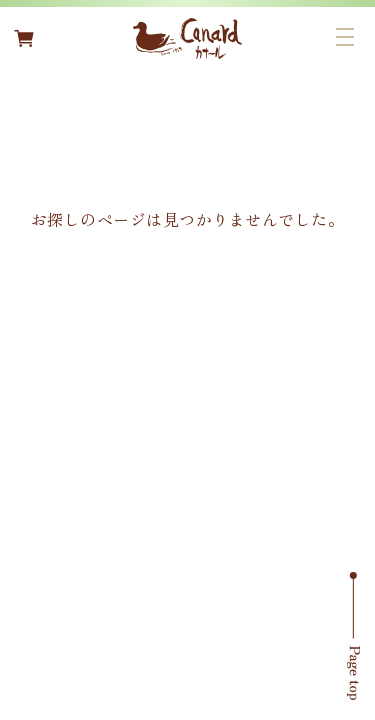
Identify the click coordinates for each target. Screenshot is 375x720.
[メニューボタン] (345, 37)
